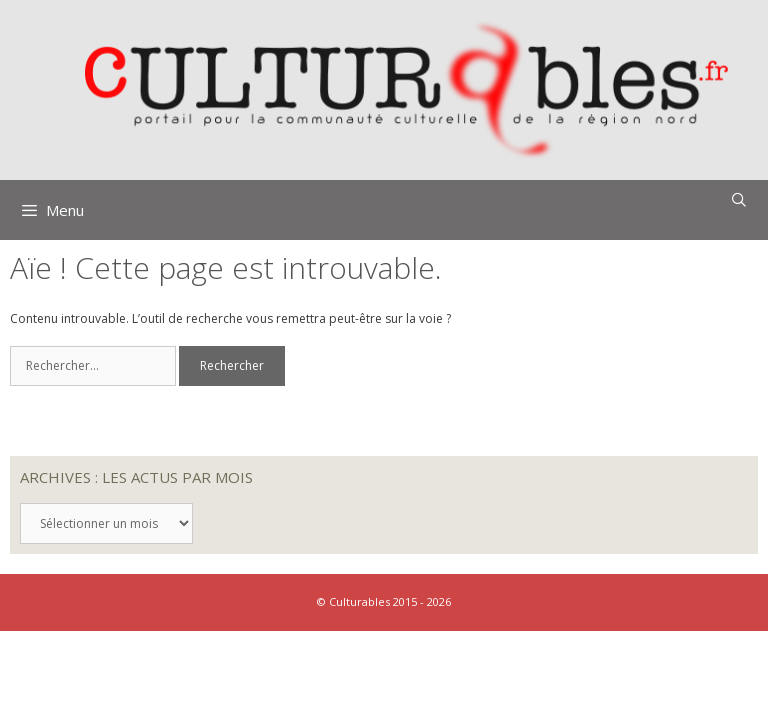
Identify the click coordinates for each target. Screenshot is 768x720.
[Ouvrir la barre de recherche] (739, 200)
